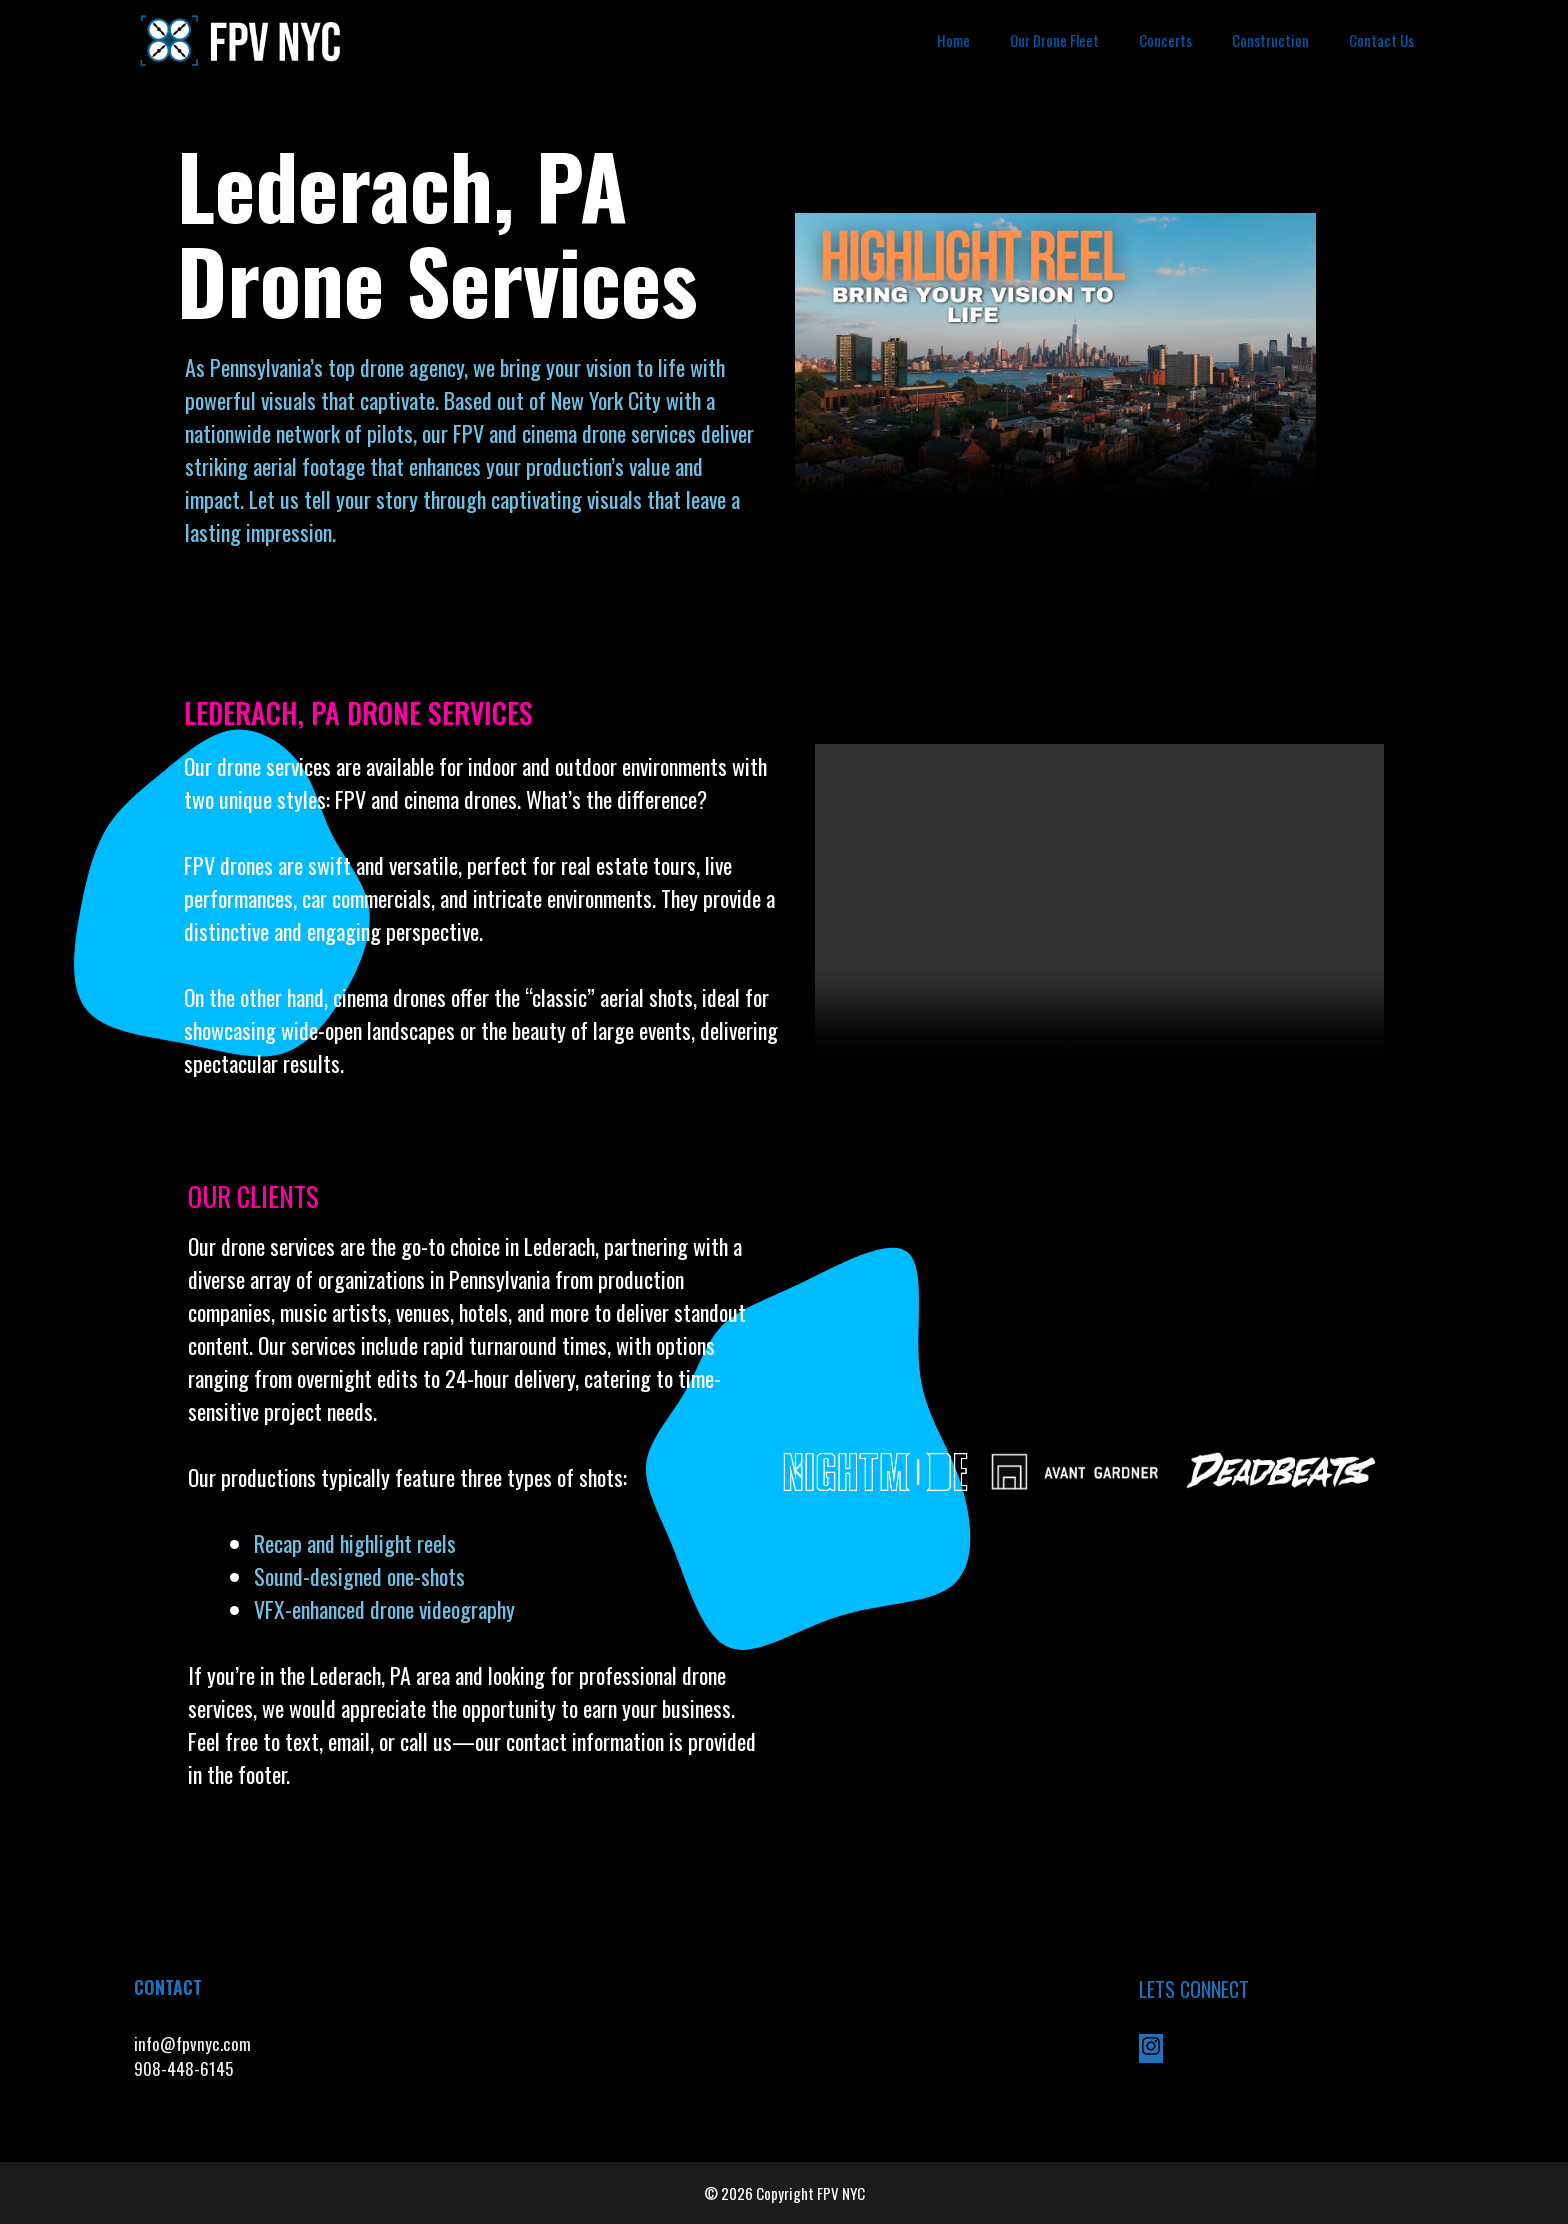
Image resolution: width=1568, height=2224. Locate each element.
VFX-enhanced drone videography (387, 1609)
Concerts (1165, 40)
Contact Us (1381, 40)
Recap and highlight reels (355, 1543)
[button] (798, 1471)
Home (953, 40)
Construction (1270, 40)
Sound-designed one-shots (359, 1576)
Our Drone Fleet (1054, 40)
